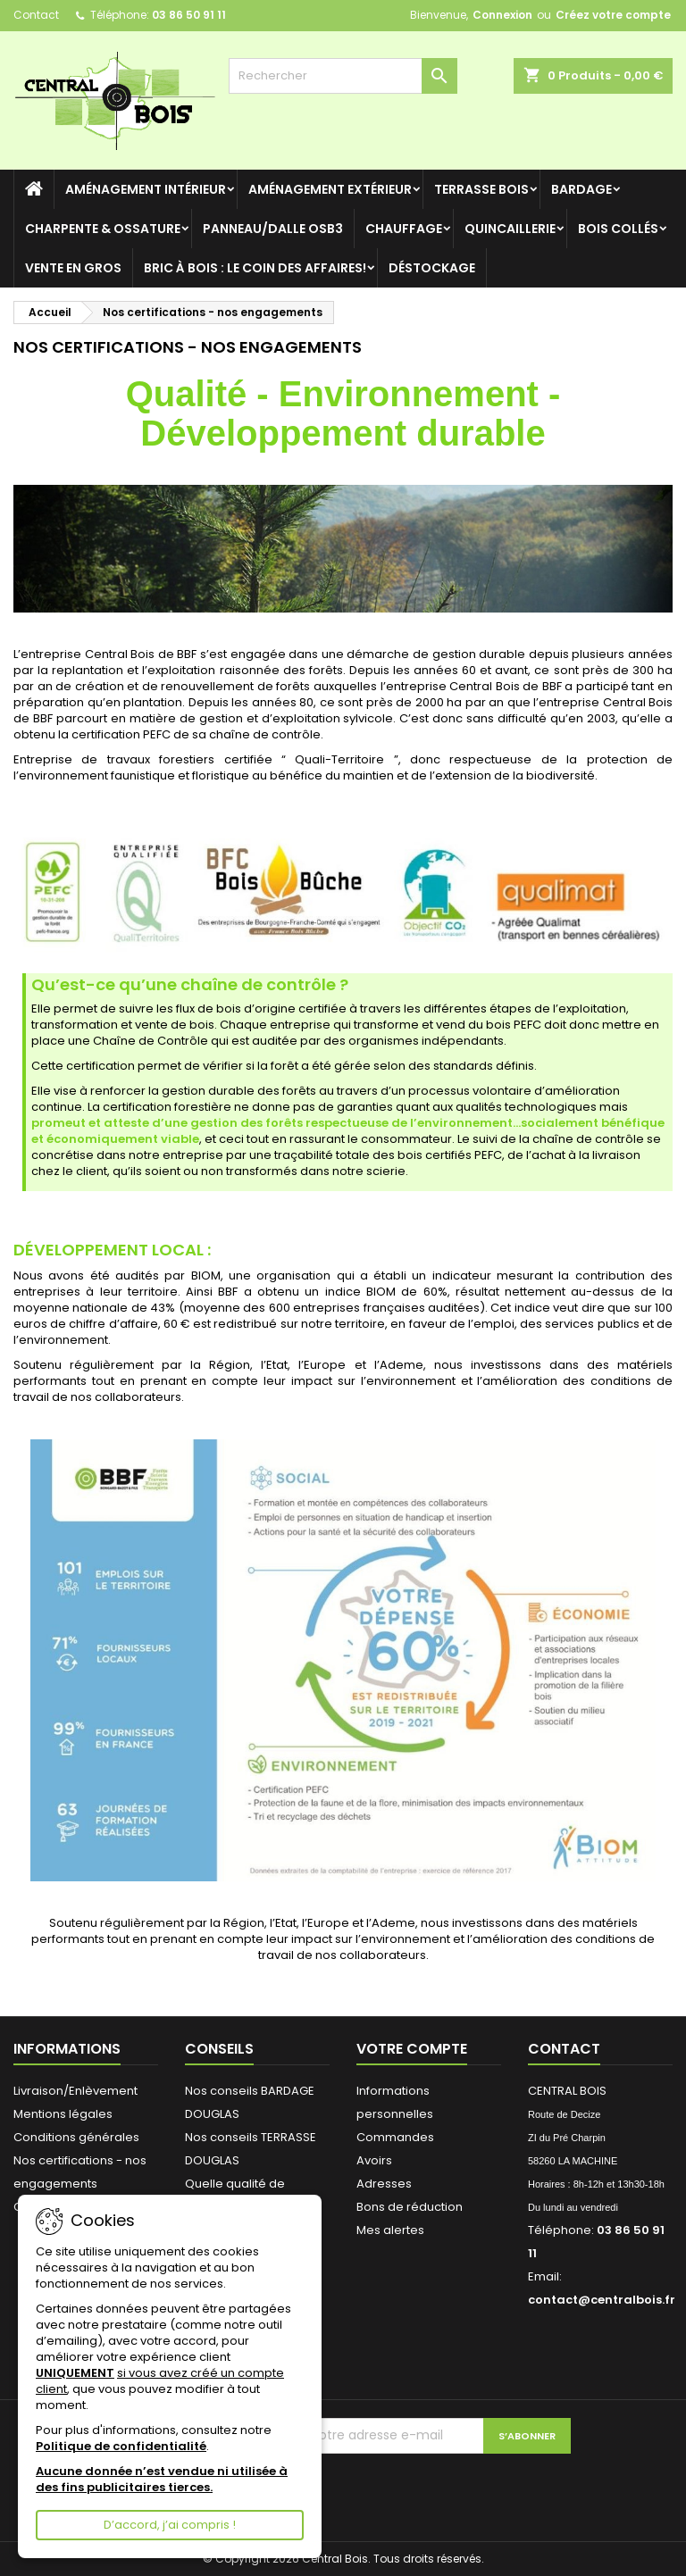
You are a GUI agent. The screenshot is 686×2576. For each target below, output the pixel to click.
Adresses (384, 2183)
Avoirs (374, 2160)
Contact (36, 14)
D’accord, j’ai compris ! (170, 2524)
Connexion (502, 14)
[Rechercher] (343, 76)
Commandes (395, 2137)
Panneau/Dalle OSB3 (273, 229)
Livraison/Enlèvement (75, 2090)
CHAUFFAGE (403, 229)
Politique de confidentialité (121, 2446)
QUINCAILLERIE (510, 229)
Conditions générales (76, 2137)
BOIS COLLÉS (618, 229)
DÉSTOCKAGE (432, 268)
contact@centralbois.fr (601, 2299)
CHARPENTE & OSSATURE (102, 229)
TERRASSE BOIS (481, 189)
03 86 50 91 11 (189, 14)
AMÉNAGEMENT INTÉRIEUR (145, 189)
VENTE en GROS (73, 268)
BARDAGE (581, 189)
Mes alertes (390, 2230)
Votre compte (411, 2048)
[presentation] (450, 2488)
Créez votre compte (613, 14)
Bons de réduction (409, 2206)
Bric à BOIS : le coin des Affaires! (255, 268)
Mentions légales (63, 2113)
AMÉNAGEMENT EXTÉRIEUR (330, 189)
